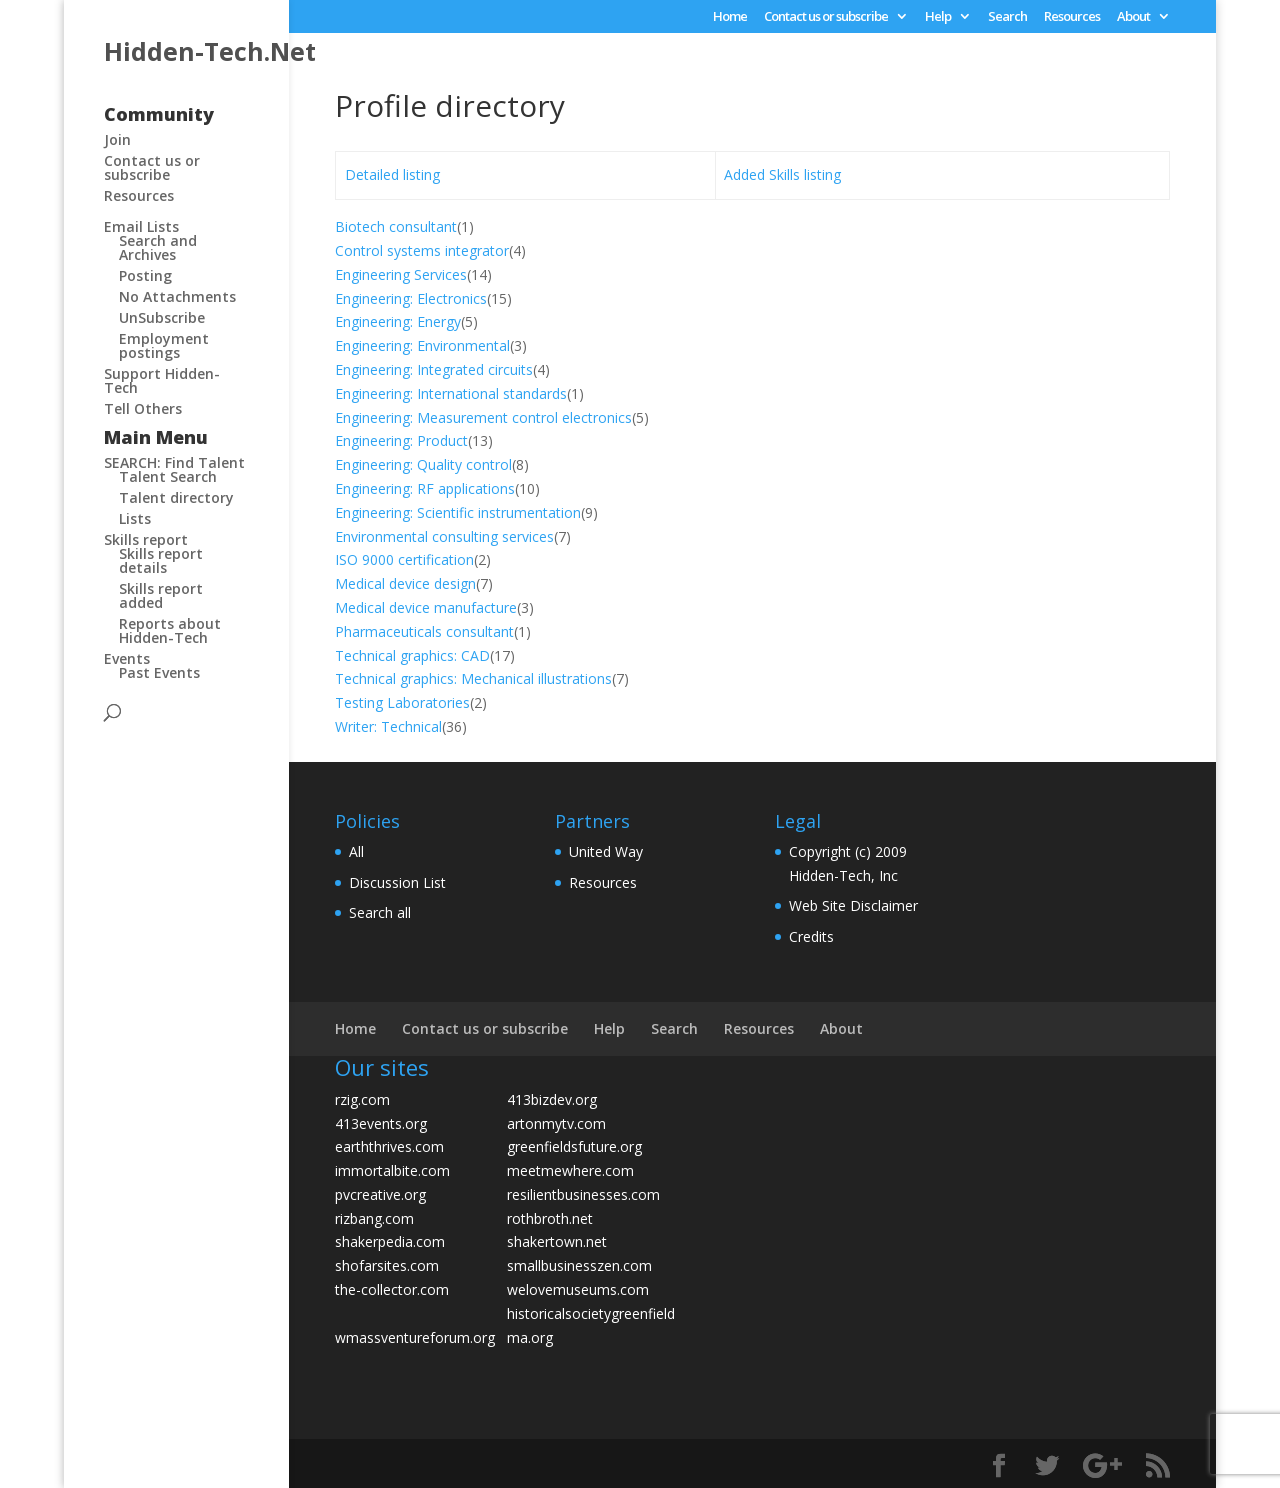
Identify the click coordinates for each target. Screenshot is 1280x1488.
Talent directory (176, 497)
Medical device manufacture (426, 607)
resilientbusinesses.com (583, 1194)
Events (127, 658)
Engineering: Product (401, 440)
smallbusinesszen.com (579, 1265)
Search (1007, 17)
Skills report (146, 539)
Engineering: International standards (451, 393)
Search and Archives (158, 247)
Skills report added (161, 595)
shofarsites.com (387, 1265)
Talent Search (168, 476)
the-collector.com (392, 1289)
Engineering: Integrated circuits (434, 369)
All (356, 851)
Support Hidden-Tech (162, 380)
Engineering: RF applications (425, 488)
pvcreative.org (380, 1194)
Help (938, 17)
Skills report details (161, 560)
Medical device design (405, 583)
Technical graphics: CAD (412, 655)
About (1133, 17)
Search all (380, 912)
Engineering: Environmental (422, 345)
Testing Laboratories (402, 702)
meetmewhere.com (570, 1170)
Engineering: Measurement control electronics (483, 417)
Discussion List (397, 882)
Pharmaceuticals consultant (424, 631)
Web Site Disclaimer (853, 905)
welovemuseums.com (578, 1289)
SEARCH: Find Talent (174, 462)
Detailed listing (392, 174)
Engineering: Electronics (411, 298)
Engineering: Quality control (423, 464)
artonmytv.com (556, 1123)
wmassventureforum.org (415, 1337)
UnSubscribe (162, 317)
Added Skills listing (782, 174)
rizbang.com (374, 1218)
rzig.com (362, 1099)
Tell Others (143, 408)
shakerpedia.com (390, 1241)
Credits (811, 936)
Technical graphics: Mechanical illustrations (473, 678)
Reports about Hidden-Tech (170, 630)
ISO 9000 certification (404, 559)
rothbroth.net (550, 1218)
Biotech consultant (396, 226)
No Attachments (177, 296)
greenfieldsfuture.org (574, 1146)
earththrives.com (389, 1146)
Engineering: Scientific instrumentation (458, 512)
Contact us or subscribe (826, 17)
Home (730, 17)
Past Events (159, 672)
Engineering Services (401, 274)
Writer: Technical (388, 726)
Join (117, 139)
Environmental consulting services (444, 536)
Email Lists (141, 226)
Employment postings (164, 345)
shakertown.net (557, 1241)
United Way (606, 851)
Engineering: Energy (398, 321)
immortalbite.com (392, 1170)
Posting (145, 275)
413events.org (381, 1123)
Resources (1072, 17)
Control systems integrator (422, 250)
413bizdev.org (552, 1099)
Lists (135, 518)
